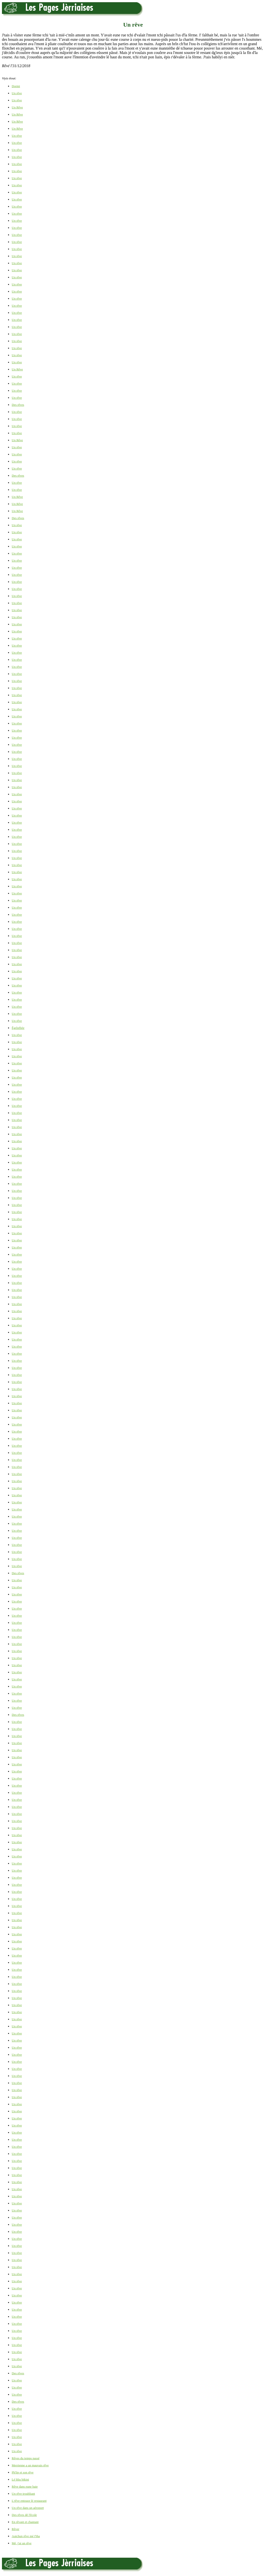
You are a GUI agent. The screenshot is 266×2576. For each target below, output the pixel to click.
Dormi (16, 86)
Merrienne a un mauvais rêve (30, 2465)
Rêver (15, 2529)
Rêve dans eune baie (25, 2486)
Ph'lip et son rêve (22, 2472)
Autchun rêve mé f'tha (26, 2536)
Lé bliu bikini (20, 2479)
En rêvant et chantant (25, 2522)
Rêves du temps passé (26, 2458)
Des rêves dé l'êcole (24, 2515)
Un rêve (17, 93)
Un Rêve (17, 107)
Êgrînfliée (18, 1028)
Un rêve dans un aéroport (28, 2508)
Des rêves (18, 405)
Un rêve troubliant (23, 2493)
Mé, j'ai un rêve (21, 2543)
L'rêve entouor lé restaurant (29, 2501)
